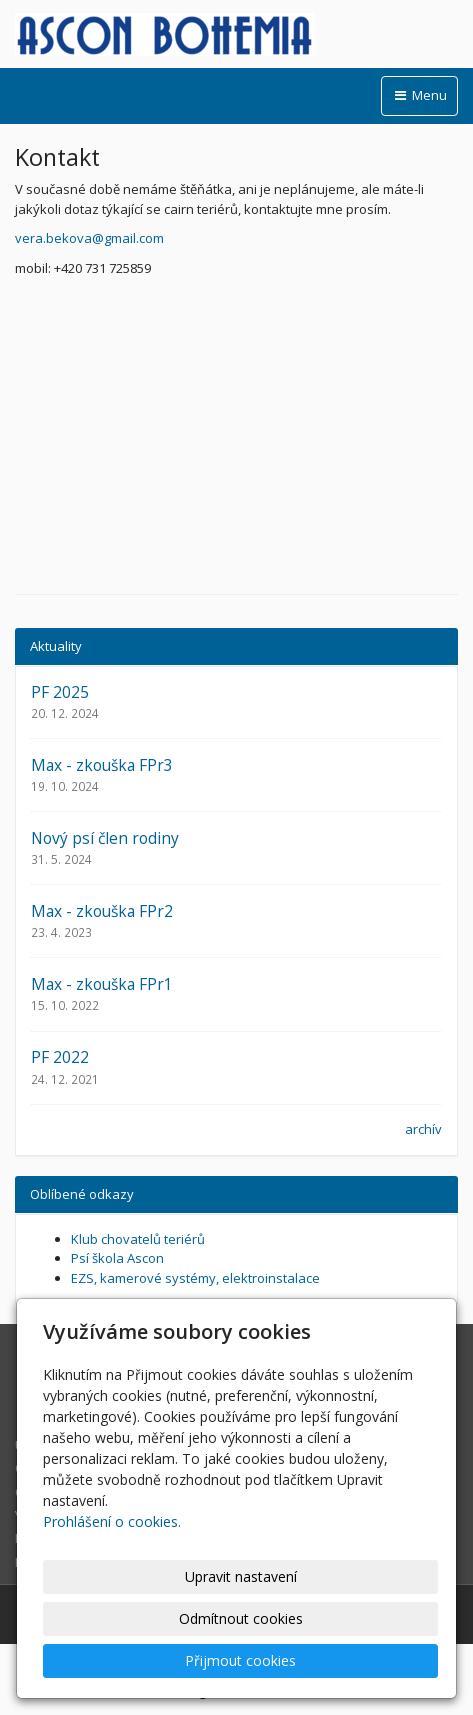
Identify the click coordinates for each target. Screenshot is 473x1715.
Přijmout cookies (240, 1660)
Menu (419, 95)
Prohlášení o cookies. (112, 1521)
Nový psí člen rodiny (105, 838)
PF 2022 (60, 1057)
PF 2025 (60, 692)
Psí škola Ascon (117, 1258)
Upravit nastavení (241, 1576)
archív (423, 1129)
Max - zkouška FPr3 (102, 765)
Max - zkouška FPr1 (102, 984)
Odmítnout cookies (241, 1618)
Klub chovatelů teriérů (138, 1239)
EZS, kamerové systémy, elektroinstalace (195, 1278)
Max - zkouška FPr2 (102, 911)
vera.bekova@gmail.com (89, 238)
